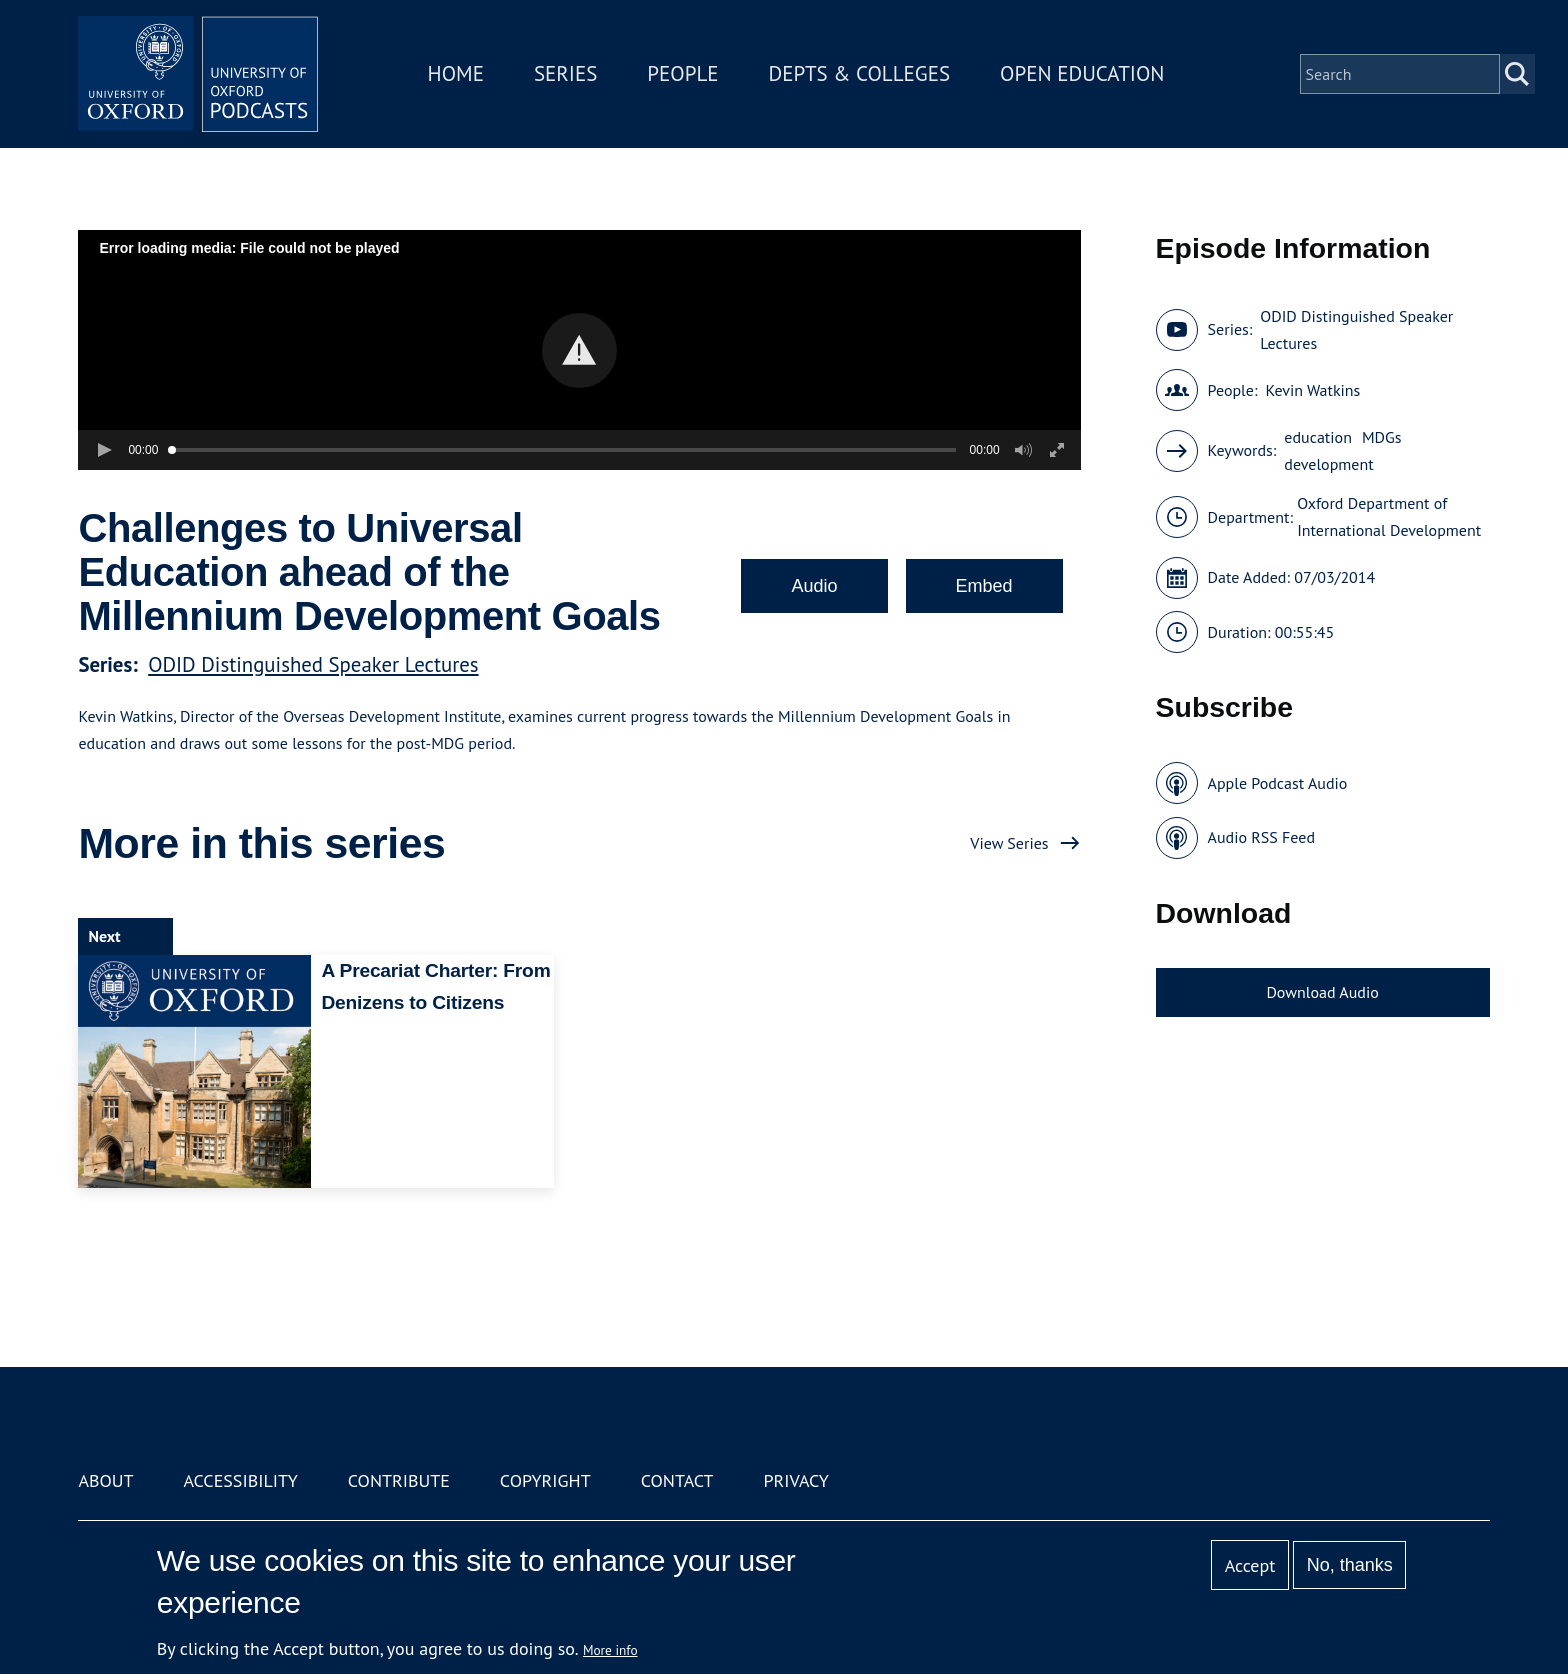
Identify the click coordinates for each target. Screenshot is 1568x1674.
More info (610, 1650)
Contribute (399, 1480)
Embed (984, 586)
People (682, 73)
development (1328, 464)
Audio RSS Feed (1261, 837)
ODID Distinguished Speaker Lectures (313, 664)
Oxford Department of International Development (1389, 516)
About (105, 1480)
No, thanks (1350, 1565)
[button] (579, 350)
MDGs (1382, 437)
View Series (1009, 843)
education (1318, 437)
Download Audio (1322, 992)
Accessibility (240, 1480)
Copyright (545, 1480)
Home (456, 73)
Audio (814, 586)
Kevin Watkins (1312, 390)
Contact (677, 1480)
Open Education (1082, 73)
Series (565, 73)
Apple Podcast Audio (1278, 783)
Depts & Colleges (860, 73)
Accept (1250, 1565)
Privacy (796, 1480)
